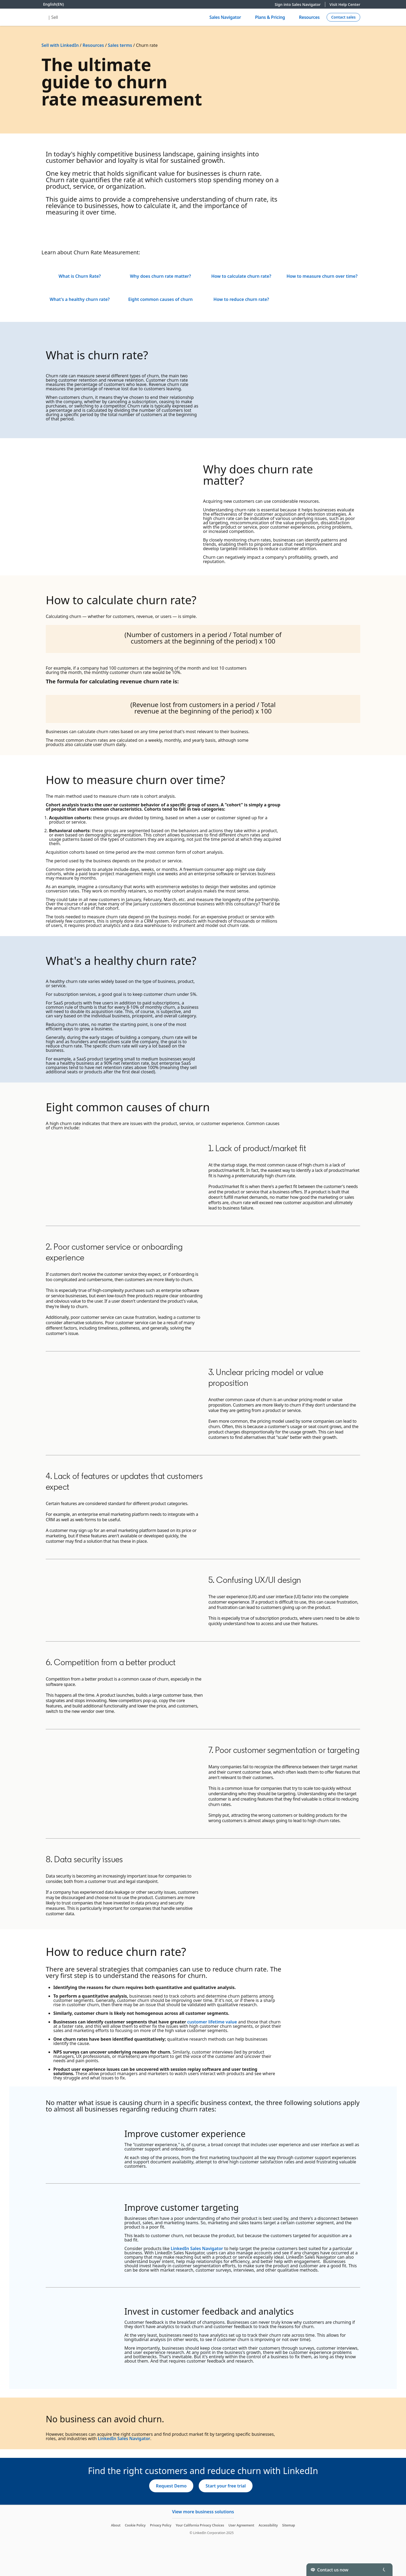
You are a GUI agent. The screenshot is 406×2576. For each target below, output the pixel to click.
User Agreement (241, 2525)
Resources (93, 45)
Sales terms (120, 45)
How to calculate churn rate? (241, 276)
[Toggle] (384, 2569)
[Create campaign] (343, 17)
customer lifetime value (212, 2022)
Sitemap (288, 2525)
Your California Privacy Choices (200, 2525)
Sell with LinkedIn (60, 45)
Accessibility (268, 2525)
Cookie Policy (135, 2525)
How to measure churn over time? (322, 276)
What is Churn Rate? (80, 276)
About (116, 2525)
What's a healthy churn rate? (80, 299)
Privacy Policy (160, 2525)
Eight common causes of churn (160, 299)
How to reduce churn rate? (241, 299)
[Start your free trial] (226, 2485)
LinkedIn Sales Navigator (197, 2248)
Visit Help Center (345, 4)
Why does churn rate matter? (160, 276)
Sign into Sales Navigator (300, 4)
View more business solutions (203, 2512)
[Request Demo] (171, 2485)
